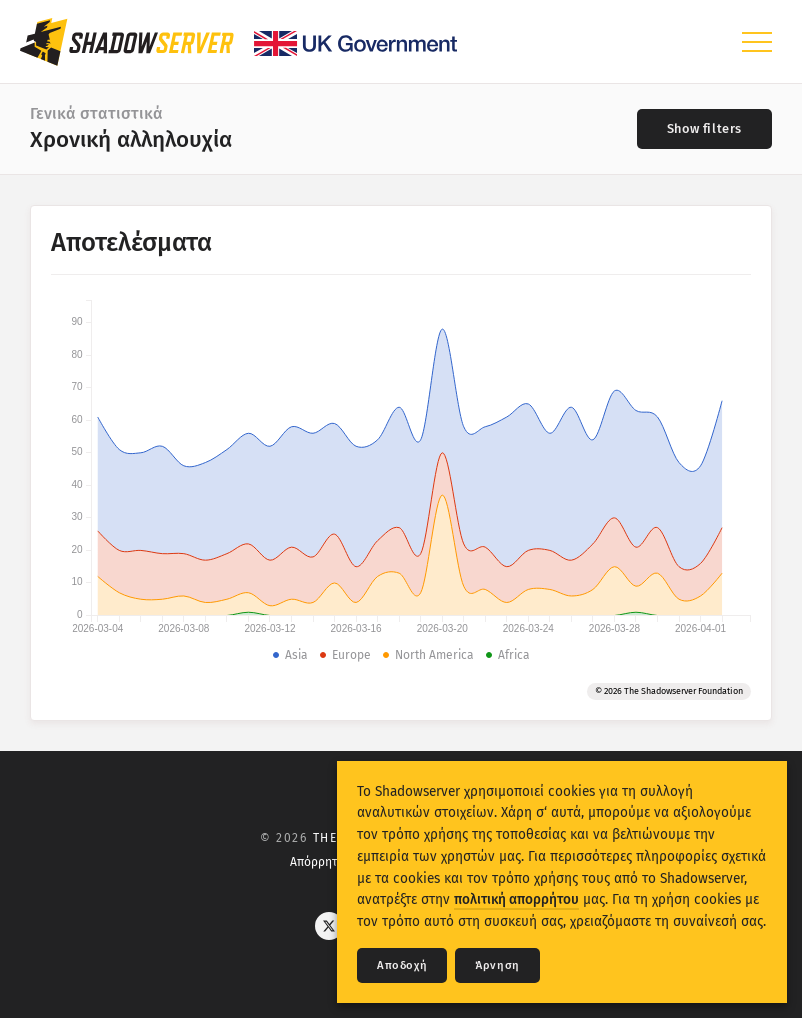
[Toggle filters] (704, 129)
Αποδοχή (402, 965)
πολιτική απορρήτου (516, 899)
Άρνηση (497, 965)
